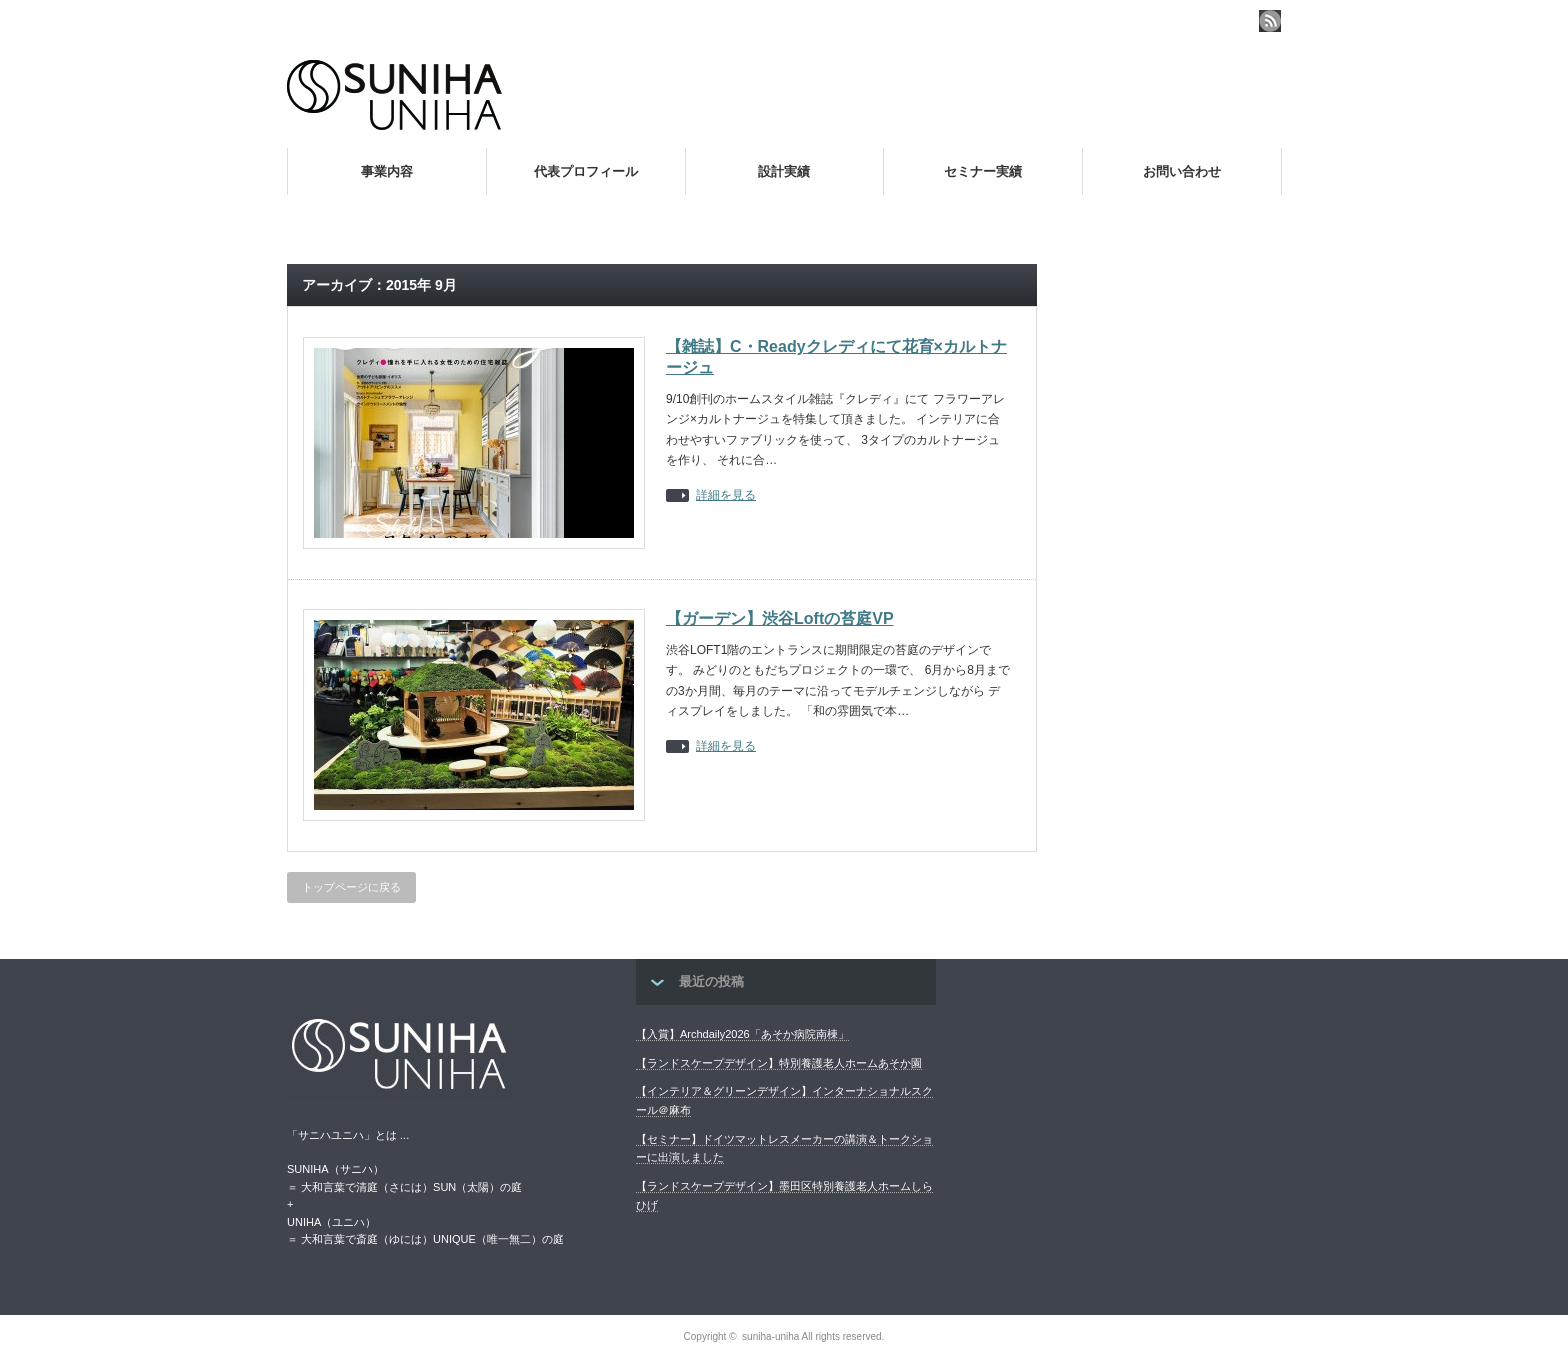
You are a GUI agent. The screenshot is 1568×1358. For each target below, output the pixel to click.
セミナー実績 (983, 171)
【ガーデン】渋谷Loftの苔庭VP (780, 618)
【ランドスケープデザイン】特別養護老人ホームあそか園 (779, 1063)
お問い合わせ (1182, 171)
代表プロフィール (586, 171)
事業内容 (387, 171)
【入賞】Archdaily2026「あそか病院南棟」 (742, 1034)
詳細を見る (726, 495)
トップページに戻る (351, 887)
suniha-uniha (770, 1336)
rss (1270, 21)
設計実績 (784, 171)
